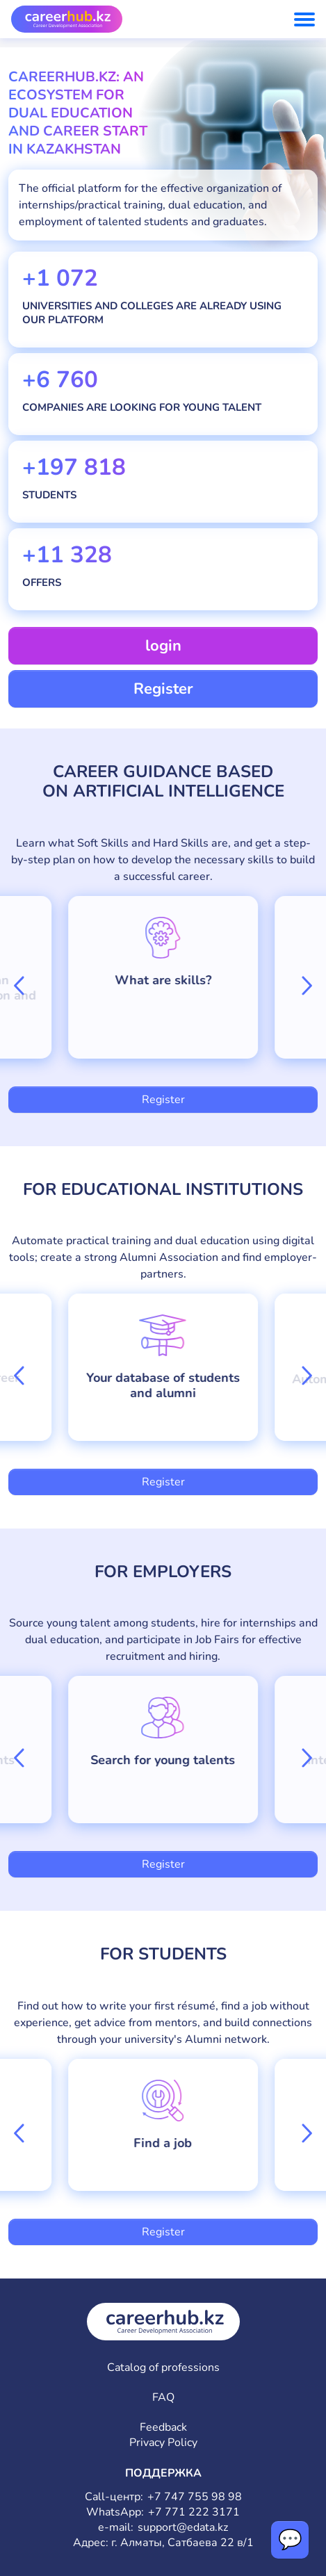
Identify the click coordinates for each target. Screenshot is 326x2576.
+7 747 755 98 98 (194, 2497)
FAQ (163, 2397)
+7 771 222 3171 (194, 2512)
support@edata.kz (183, 2527)
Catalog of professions (163, 2367)
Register (163, 688)
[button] (19, 985)
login (163, 645)
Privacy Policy (163, 2442)
